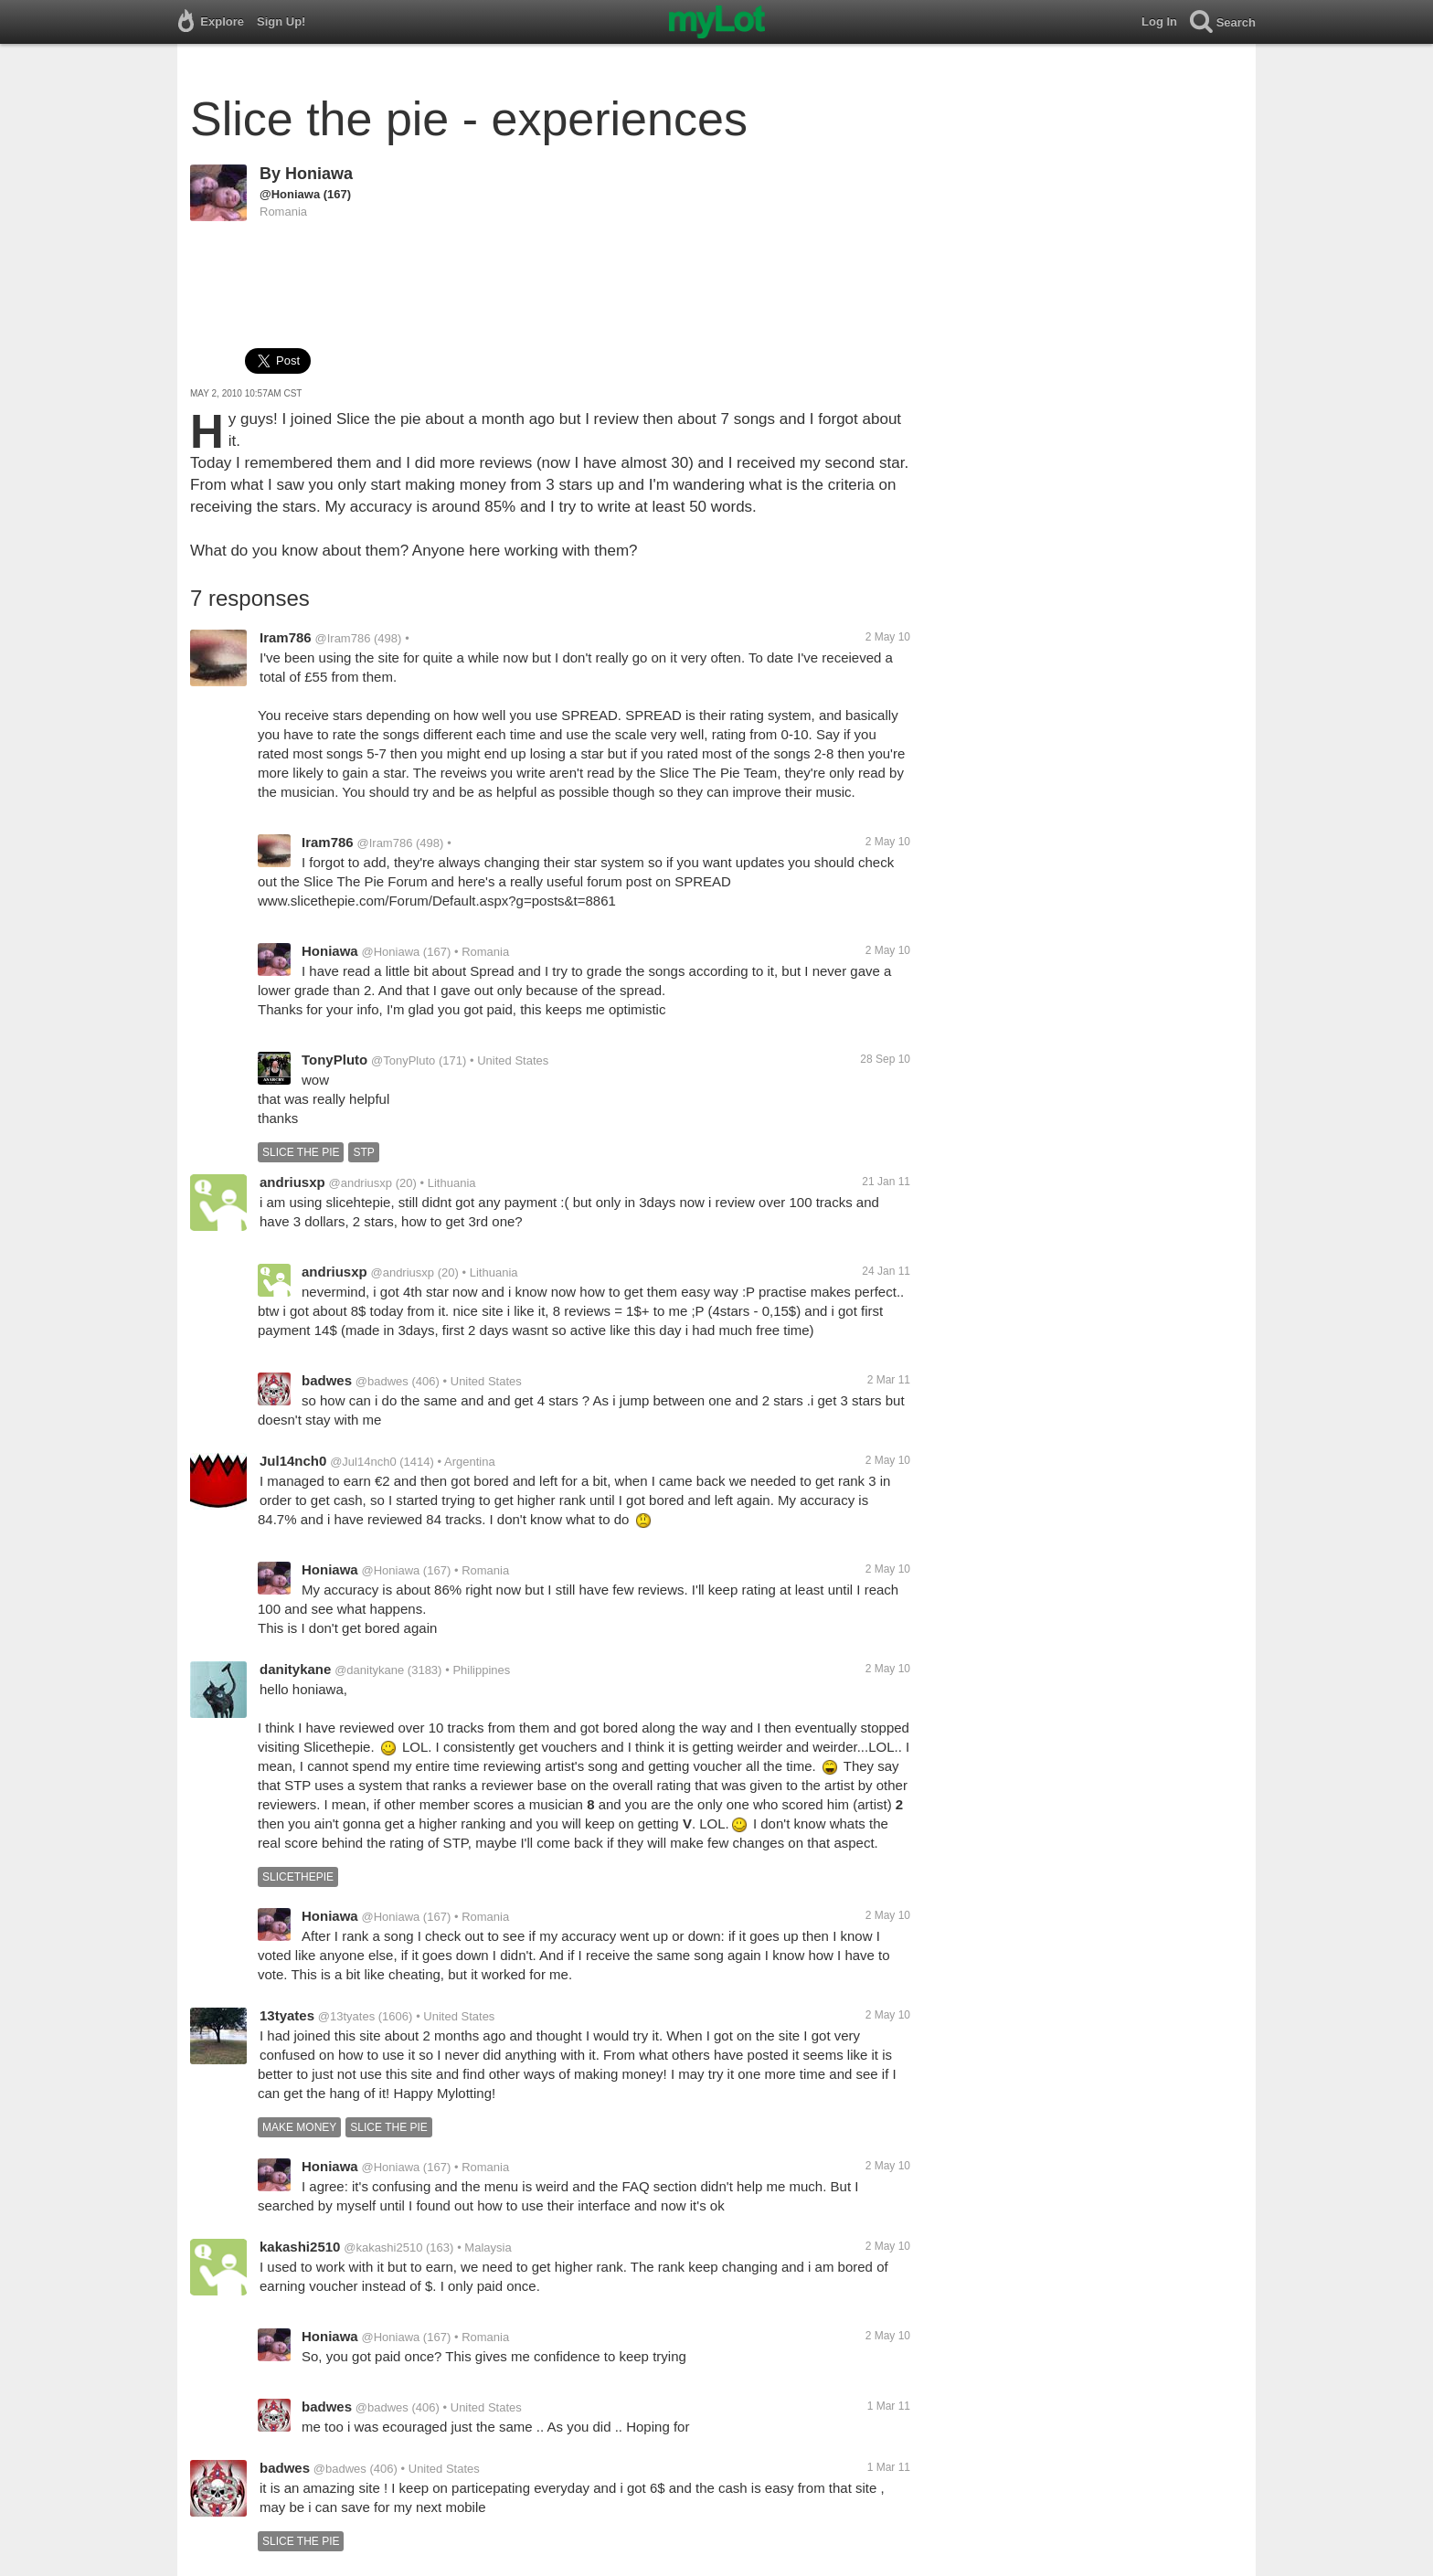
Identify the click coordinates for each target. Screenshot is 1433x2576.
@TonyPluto (403, 1060)
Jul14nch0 (293, 1460)
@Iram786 (343, 638)
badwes (327, 1380)
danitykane (295, 1669)
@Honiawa (290, 194)
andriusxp (292, 1182)
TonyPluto (334, 1059)
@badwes (382, 1381)
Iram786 (286, 637)
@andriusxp (360, 1183)
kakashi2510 (300, 2246)
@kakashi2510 (383, 2247)
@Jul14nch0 (363, 1461)
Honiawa (319, 173)
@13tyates (346, 2016)
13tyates (287, 2015)
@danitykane (369, 1670)
